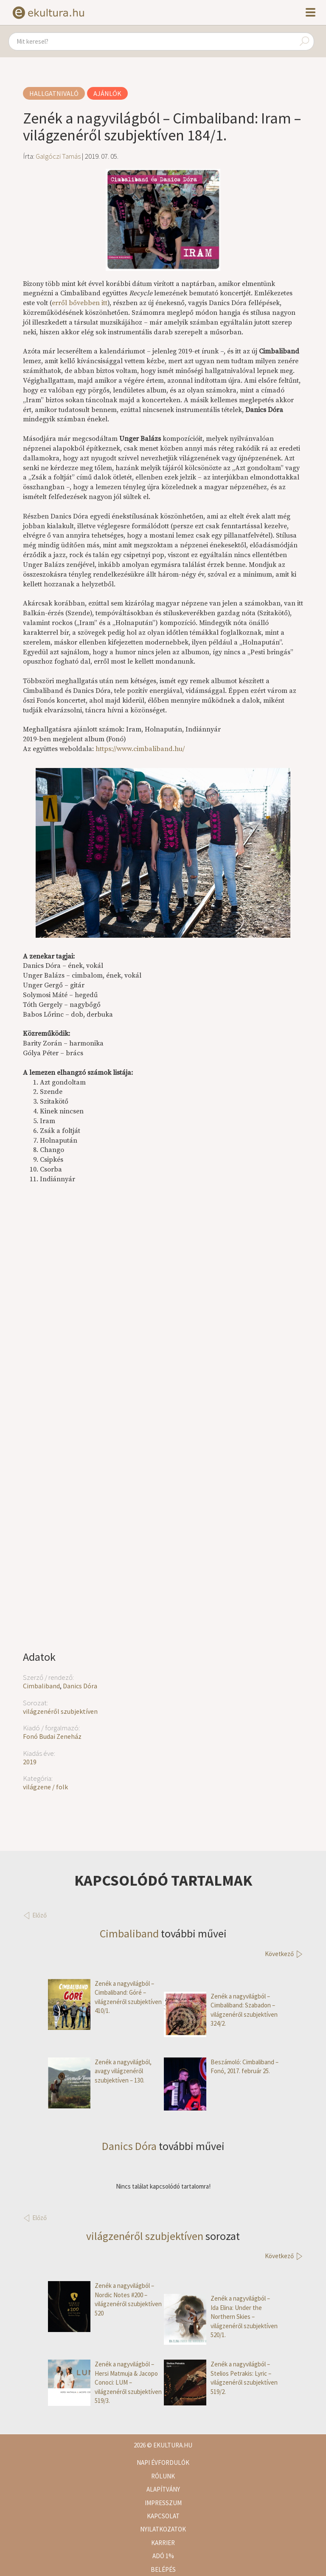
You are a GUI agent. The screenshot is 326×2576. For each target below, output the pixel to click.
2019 (30, 1762)
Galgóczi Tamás (58, 156)
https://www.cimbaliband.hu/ (140, 749)
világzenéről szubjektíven (60, 1711)
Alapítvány (163, 2489)
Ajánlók (107, 93)
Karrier (163, 2543)
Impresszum (163, 2503)
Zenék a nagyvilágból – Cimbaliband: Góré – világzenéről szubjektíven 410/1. (105, 1997)
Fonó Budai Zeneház (52, 1736)
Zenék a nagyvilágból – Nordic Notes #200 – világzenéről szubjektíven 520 (105, 2299)
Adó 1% (163, 2556)
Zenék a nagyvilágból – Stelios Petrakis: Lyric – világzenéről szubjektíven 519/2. (221, 2378)
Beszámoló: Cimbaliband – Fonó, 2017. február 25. (221, 2066)
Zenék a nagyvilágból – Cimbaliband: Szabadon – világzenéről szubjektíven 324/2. (221, 2010)
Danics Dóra (80, 1686)
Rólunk (163, 2476)
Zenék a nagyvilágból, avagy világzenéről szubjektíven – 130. (100, 2071)
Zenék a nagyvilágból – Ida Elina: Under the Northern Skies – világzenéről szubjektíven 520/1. (221, 2316)
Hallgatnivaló (54, 93)
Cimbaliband (41, 1686)
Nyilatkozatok (163, 2529)
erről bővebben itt (79, 303)
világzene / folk (45, 1787)
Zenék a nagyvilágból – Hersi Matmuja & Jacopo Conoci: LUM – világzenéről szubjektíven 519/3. (105, 2382)
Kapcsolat (163, 2516)
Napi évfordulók (163, 2462)
